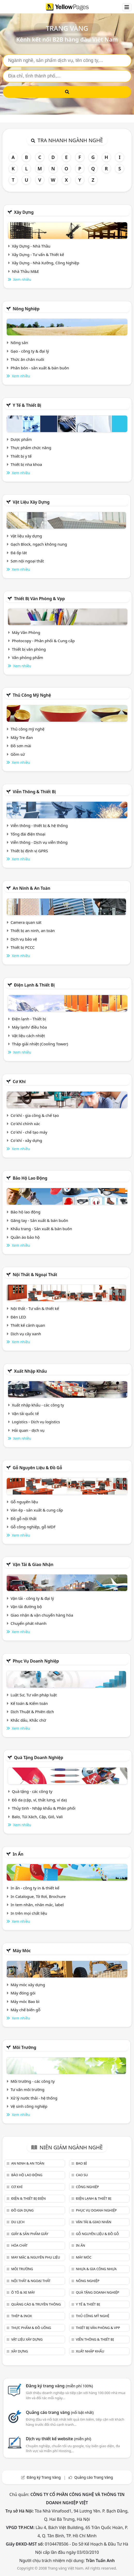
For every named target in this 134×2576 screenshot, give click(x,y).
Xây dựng (24, 212)
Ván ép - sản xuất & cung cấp (37, 1510)
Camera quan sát (26, 922)
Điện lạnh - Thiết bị (29, 1018)
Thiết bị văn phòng (29, 649)
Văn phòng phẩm (27, 657)
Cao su (82, 2175)
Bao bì (81, 2163)
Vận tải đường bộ (26, 1606)
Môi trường (24, 2047)
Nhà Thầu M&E (25, 271)
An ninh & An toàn (31, 888)
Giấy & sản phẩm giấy (29, 2233)
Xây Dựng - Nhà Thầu (31, 246)
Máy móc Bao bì (25, 2001)
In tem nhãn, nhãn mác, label (37, 1904)
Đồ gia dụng (22, 2210)
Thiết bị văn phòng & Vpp (39, 598)
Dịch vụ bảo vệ (24, 939)
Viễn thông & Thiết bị (34, 791)
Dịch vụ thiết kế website (58, 2439)
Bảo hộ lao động (30, 1178)
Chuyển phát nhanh (28, 1623)
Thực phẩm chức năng (31, 447)
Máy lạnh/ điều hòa (29, 1027)
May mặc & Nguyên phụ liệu (35, 2257)
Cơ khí (19, 1081)
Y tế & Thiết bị (27, 405)
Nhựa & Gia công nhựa (96, 2269)
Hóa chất (19, 2245)
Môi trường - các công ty (33, 2081)
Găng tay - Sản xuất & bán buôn (39, 1220)
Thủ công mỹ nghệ (32, 695)
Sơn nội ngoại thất (27, 560)
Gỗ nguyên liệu (24, 1501)
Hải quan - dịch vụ (28, 1430)
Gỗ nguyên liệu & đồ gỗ (37, 1467)
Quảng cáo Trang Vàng (93, 2477)
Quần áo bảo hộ (25, 1237)
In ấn (18, 1854)
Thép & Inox (21, 2315)
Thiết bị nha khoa (26, 464)
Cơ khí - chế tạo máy (29, 1132)
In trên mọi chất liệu (29, 1913)
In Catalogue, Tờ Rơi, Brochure (38, 1896)
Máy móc (22, 1950)
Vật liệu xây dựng (31, 502)
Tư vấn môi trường (27, 2089)
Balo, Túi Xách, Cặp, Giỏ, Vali (37, 1816)
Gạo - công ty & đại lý (30, 351)
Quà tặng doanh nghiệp (38, 1757)
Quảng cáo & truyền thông (36, 2304)
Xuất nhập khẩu (30, 1371)
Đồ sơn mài (21, 745)
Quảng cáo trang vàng (59, 2412)
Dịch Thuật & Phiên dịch (32, 1711)
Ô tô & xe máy (23, 2292)
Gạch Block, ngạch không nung (39, 544)
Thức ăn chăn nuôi (27, 359)
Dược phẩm (21, 439)
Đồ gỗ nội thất (24, 1518)
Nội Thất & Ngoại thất (35, 1274)
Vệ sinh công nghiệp (29, 2106)
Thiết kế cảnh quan (28, 1325)
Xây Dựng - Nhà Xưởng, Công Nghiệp (45, 262)
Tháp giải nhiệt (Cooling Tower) (40, 1043)
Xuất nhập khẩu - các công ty (38, 1405)
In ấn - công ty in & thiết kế (35, 1887)
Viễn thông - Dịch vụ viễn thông (39, 842)
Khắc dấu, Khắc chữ (28, 1720)
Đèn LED (18, 1316)
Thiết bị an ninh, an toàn (33, 930)
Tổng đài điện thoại (28, 834)
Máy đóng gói (23, 1992)
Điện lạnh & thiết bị (34, 985)
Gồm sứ (18, 754)
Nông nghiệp (26, 309)
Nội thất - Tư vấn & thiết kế (35, 1308)
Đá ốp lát (19, 552)
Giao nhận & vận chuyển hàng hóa (42, 1615)
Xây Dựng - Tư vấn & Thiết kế (38, 254)
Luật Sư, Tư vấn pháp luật (34, 1694)
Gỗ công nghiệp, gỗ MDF (33, 1526)
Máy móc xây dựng (28, 1984)
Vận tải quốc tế (25, 1413)
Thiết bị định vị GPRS (29, 850)
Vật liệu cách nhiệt (28, 1035)
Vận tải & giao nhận (33, 1564)
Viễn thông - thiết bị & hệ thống (39, 825)
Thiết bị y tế (21, 456)
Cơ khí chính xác (25, 1123)
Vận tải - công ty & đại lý (32, 1598)
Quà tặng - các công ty (32, 1791)
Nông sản (19, 342)
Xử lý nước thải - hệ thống (34, 2098)
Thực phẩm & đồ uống (31, 2327)
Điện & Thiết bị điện (28, 2198)
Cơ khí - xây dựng (26, 1140)
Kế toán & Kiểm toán (29, 1703)
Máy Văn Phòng (26, 632)
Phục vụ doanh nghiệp (36, 1661)
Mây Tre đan (22, 737)
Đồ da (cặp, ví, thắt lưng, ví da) (39, 1799)
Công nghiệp (87, 2186)
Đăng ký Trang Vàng (44, 2477)
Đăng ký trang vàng (59, 2386)
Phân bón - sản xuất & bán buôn (40, 367)
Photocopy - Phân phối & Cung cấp (43, 640)
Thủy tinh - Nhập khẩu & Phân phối (43, 1808)
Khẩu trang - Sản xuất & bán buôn (41, 1228)
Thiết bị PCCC (23, 947)
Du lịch (17, 2222)
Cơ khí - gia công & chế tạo (35, 1115)
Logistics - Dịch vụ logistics (36, 1421)
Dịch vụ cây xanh (26, 1333)
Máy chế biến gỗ (25, 2009)
